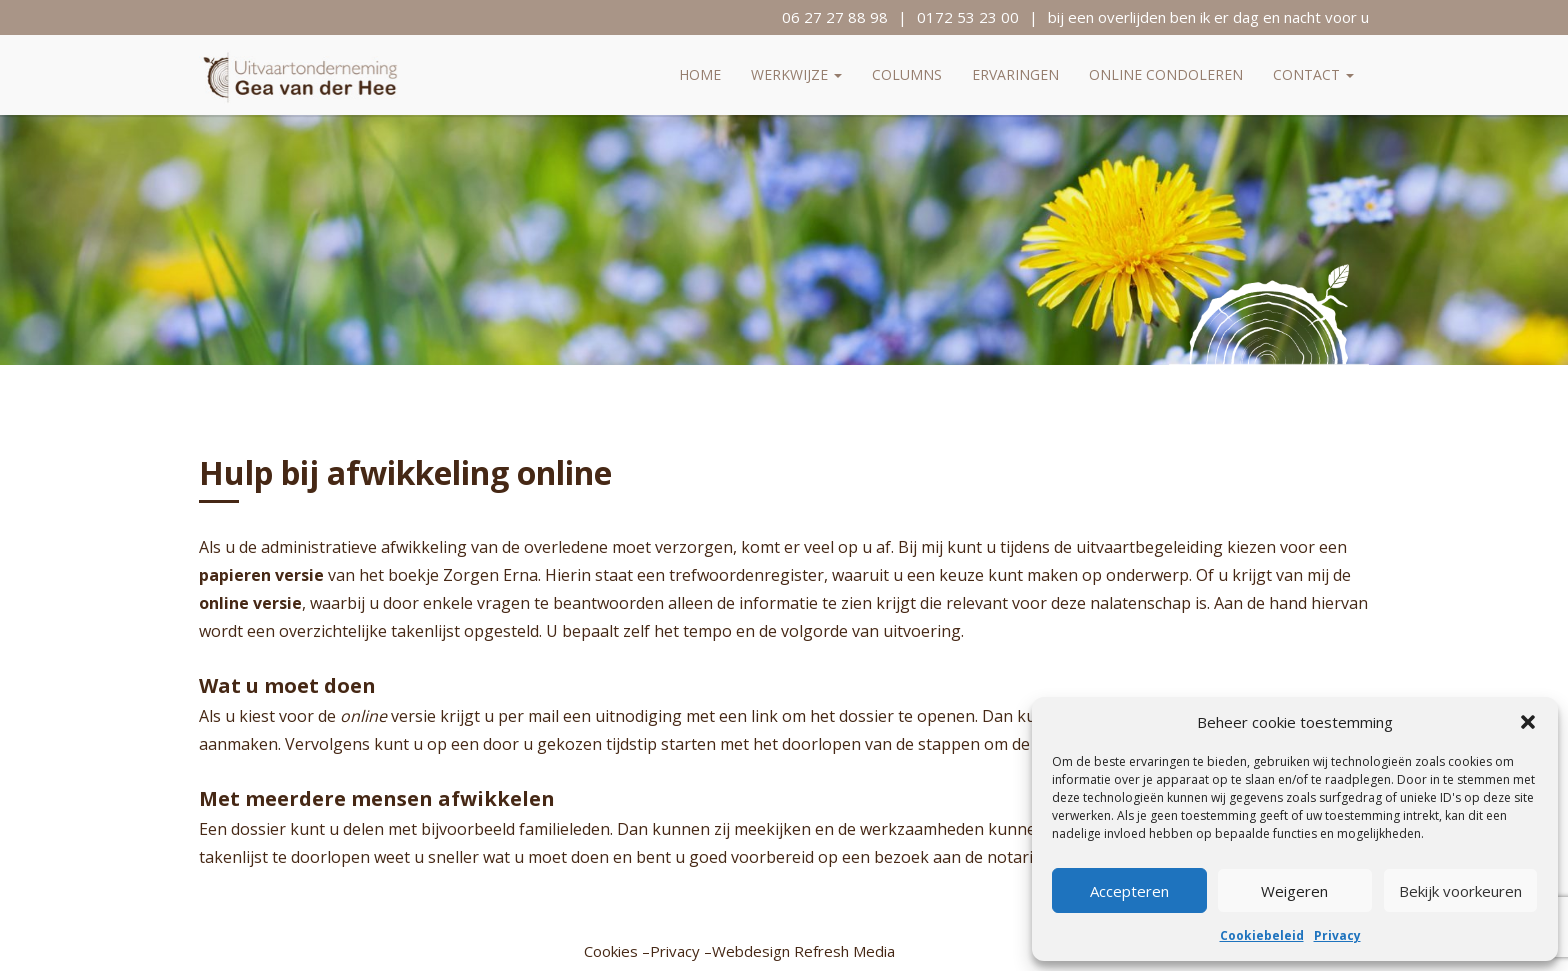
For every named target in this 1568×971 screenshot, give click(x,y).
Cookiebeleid (1262, 935)
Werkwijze (796, 74)
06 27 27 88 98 (835, 17)
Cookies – (617, 951)
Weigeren (1294, 891)
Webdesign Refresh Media (803, 951)
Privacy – (681, 951)
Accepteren (1129, 891)
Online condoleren (1166, 74)
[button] (1528, 722)
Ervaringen (1015, 74)
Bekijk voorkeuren (1460, 891)
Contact (1313, 74)
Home (700, 74)
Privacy (1337, 935)
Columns (907, 74)
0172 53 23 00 (968, 17)
